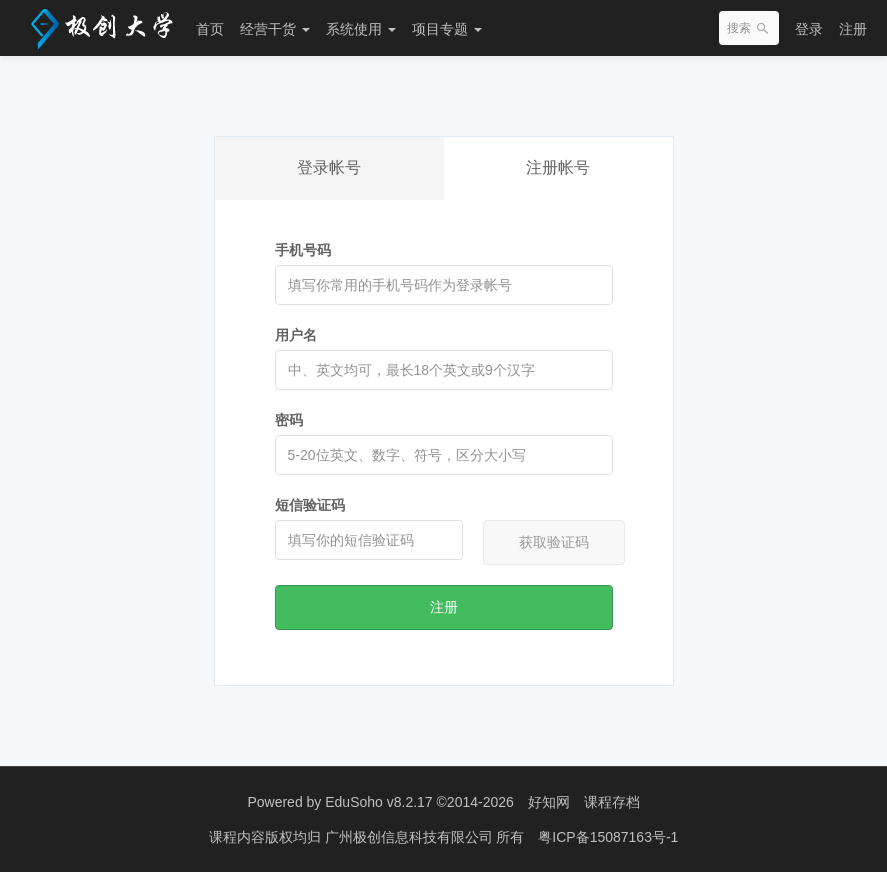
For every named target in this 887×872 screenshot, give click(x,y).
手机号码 (303, 250)
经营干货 (275, 29)
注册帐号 (558, 167)
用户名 (296, 335)
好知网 (549, 802)
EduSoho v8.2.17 (378, 802)
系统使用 (361, 29)
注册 (853, 29)
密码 (289, 420)
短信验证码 (310, 505)
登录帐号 (329, 167)
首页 (210, 29)
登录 (809, 29)
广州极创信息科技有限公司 (411, 837)
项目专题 (447, 29)
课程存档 (612, 802)
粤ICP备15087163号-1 (608, 837)
